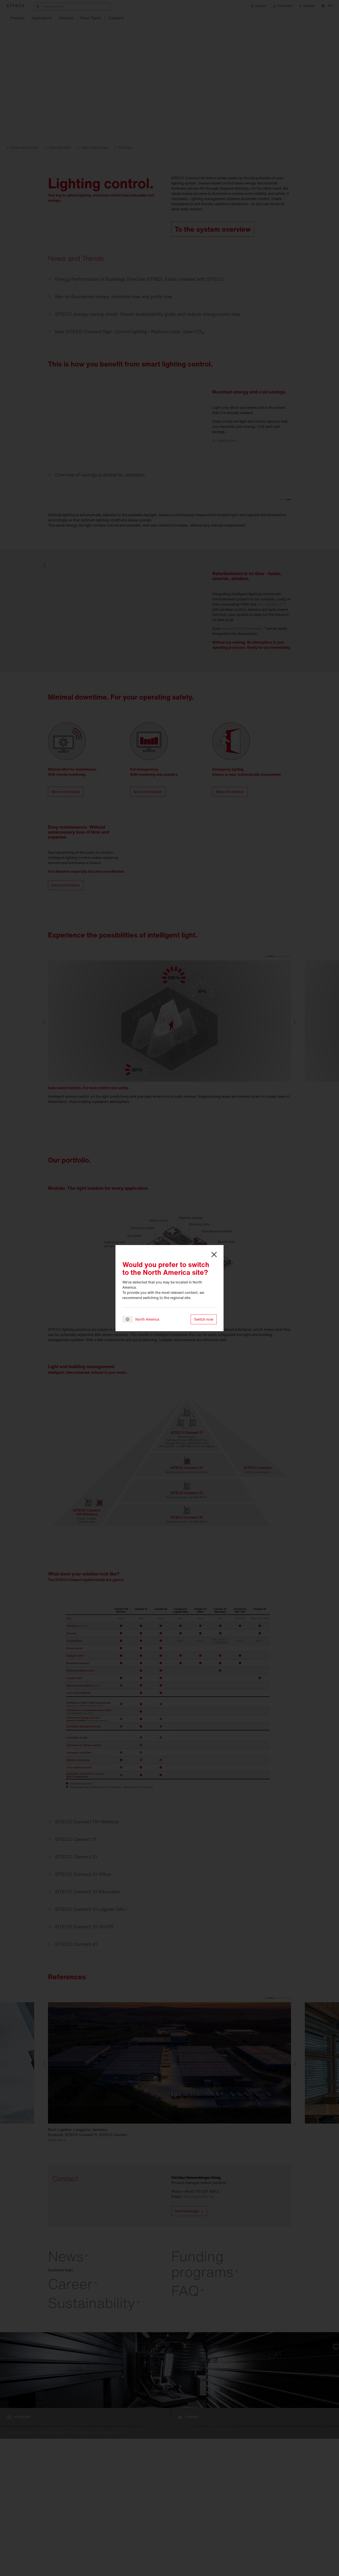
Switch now (203, 1319)
